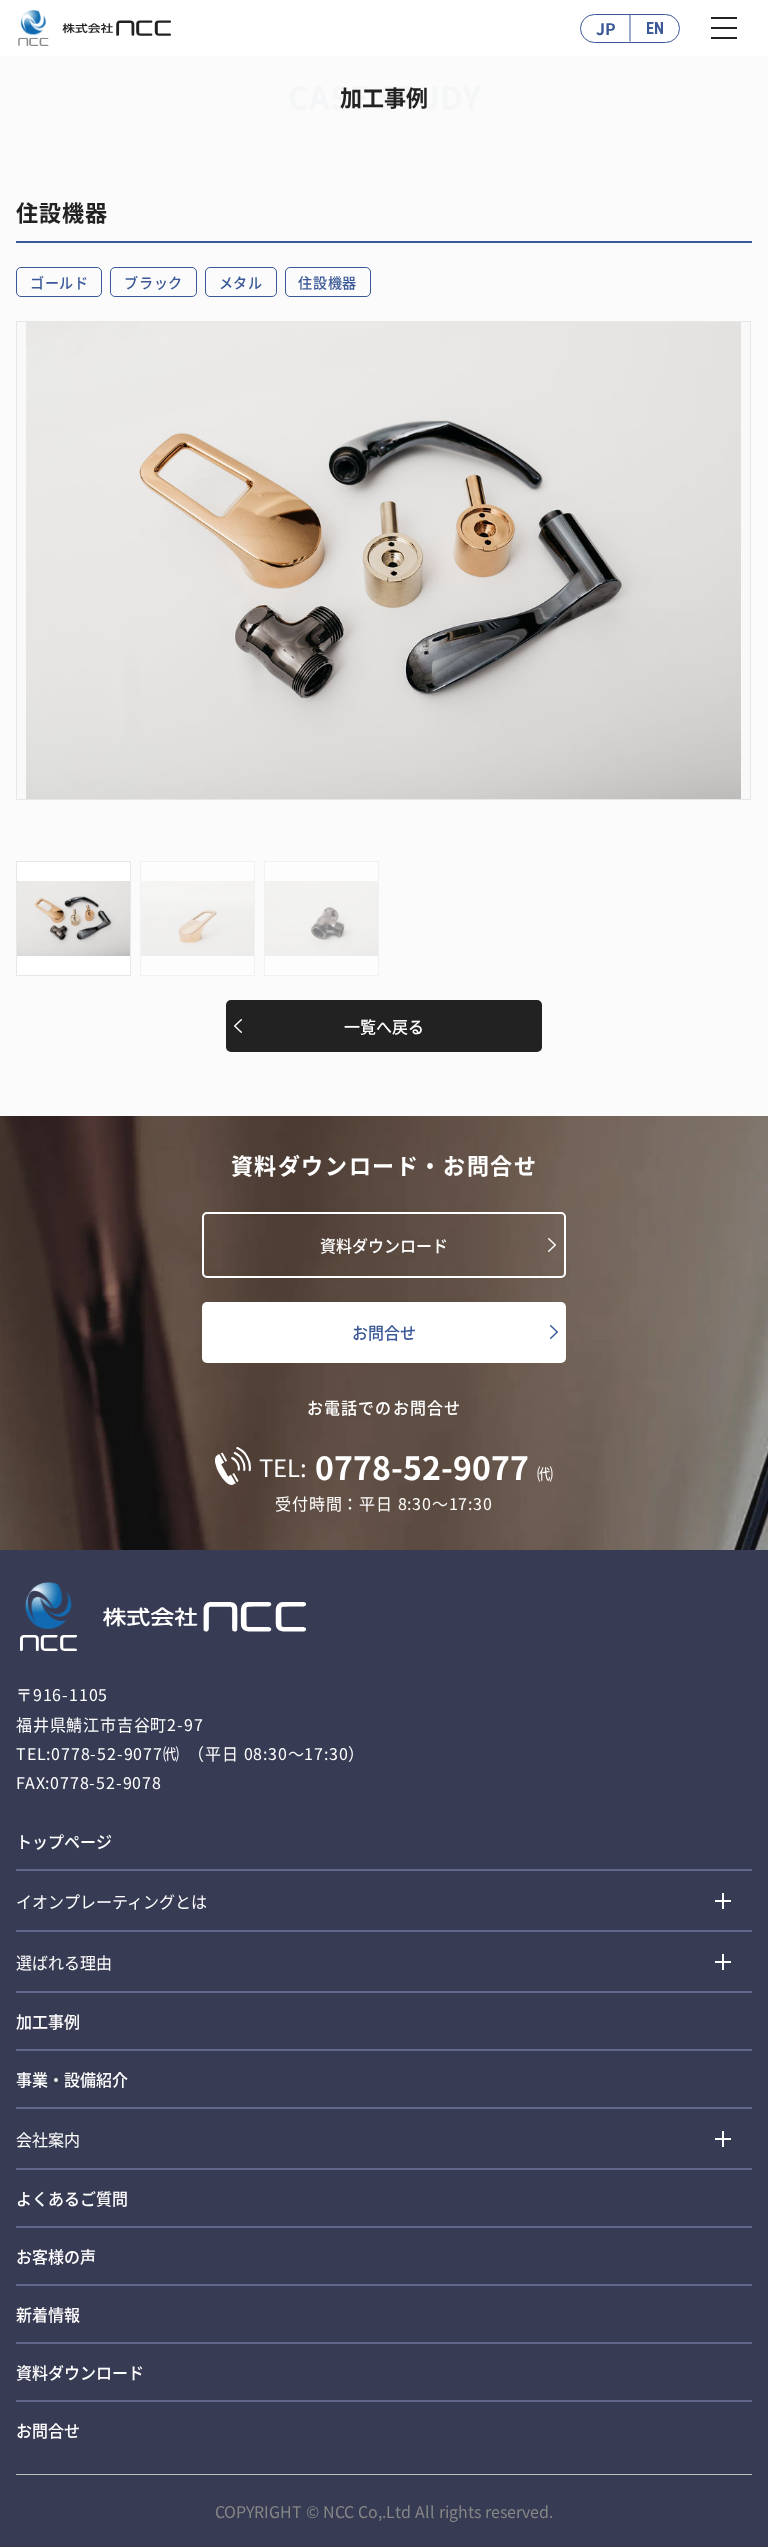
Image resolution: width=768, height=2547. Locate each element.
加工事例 (48, 2021)
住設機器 (327, 282)
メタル (241, 282)
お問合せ (384, 1332)
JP (606, 28)
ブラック (153, 282)
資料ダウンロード (384, 1245)
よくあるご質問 (72, 2198)
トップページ (64, 1841)
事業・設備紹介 (72, 2079)
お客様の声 (56, 2256)
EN (655, 28)
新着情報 (48, 2314)
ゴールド (59, 282)
